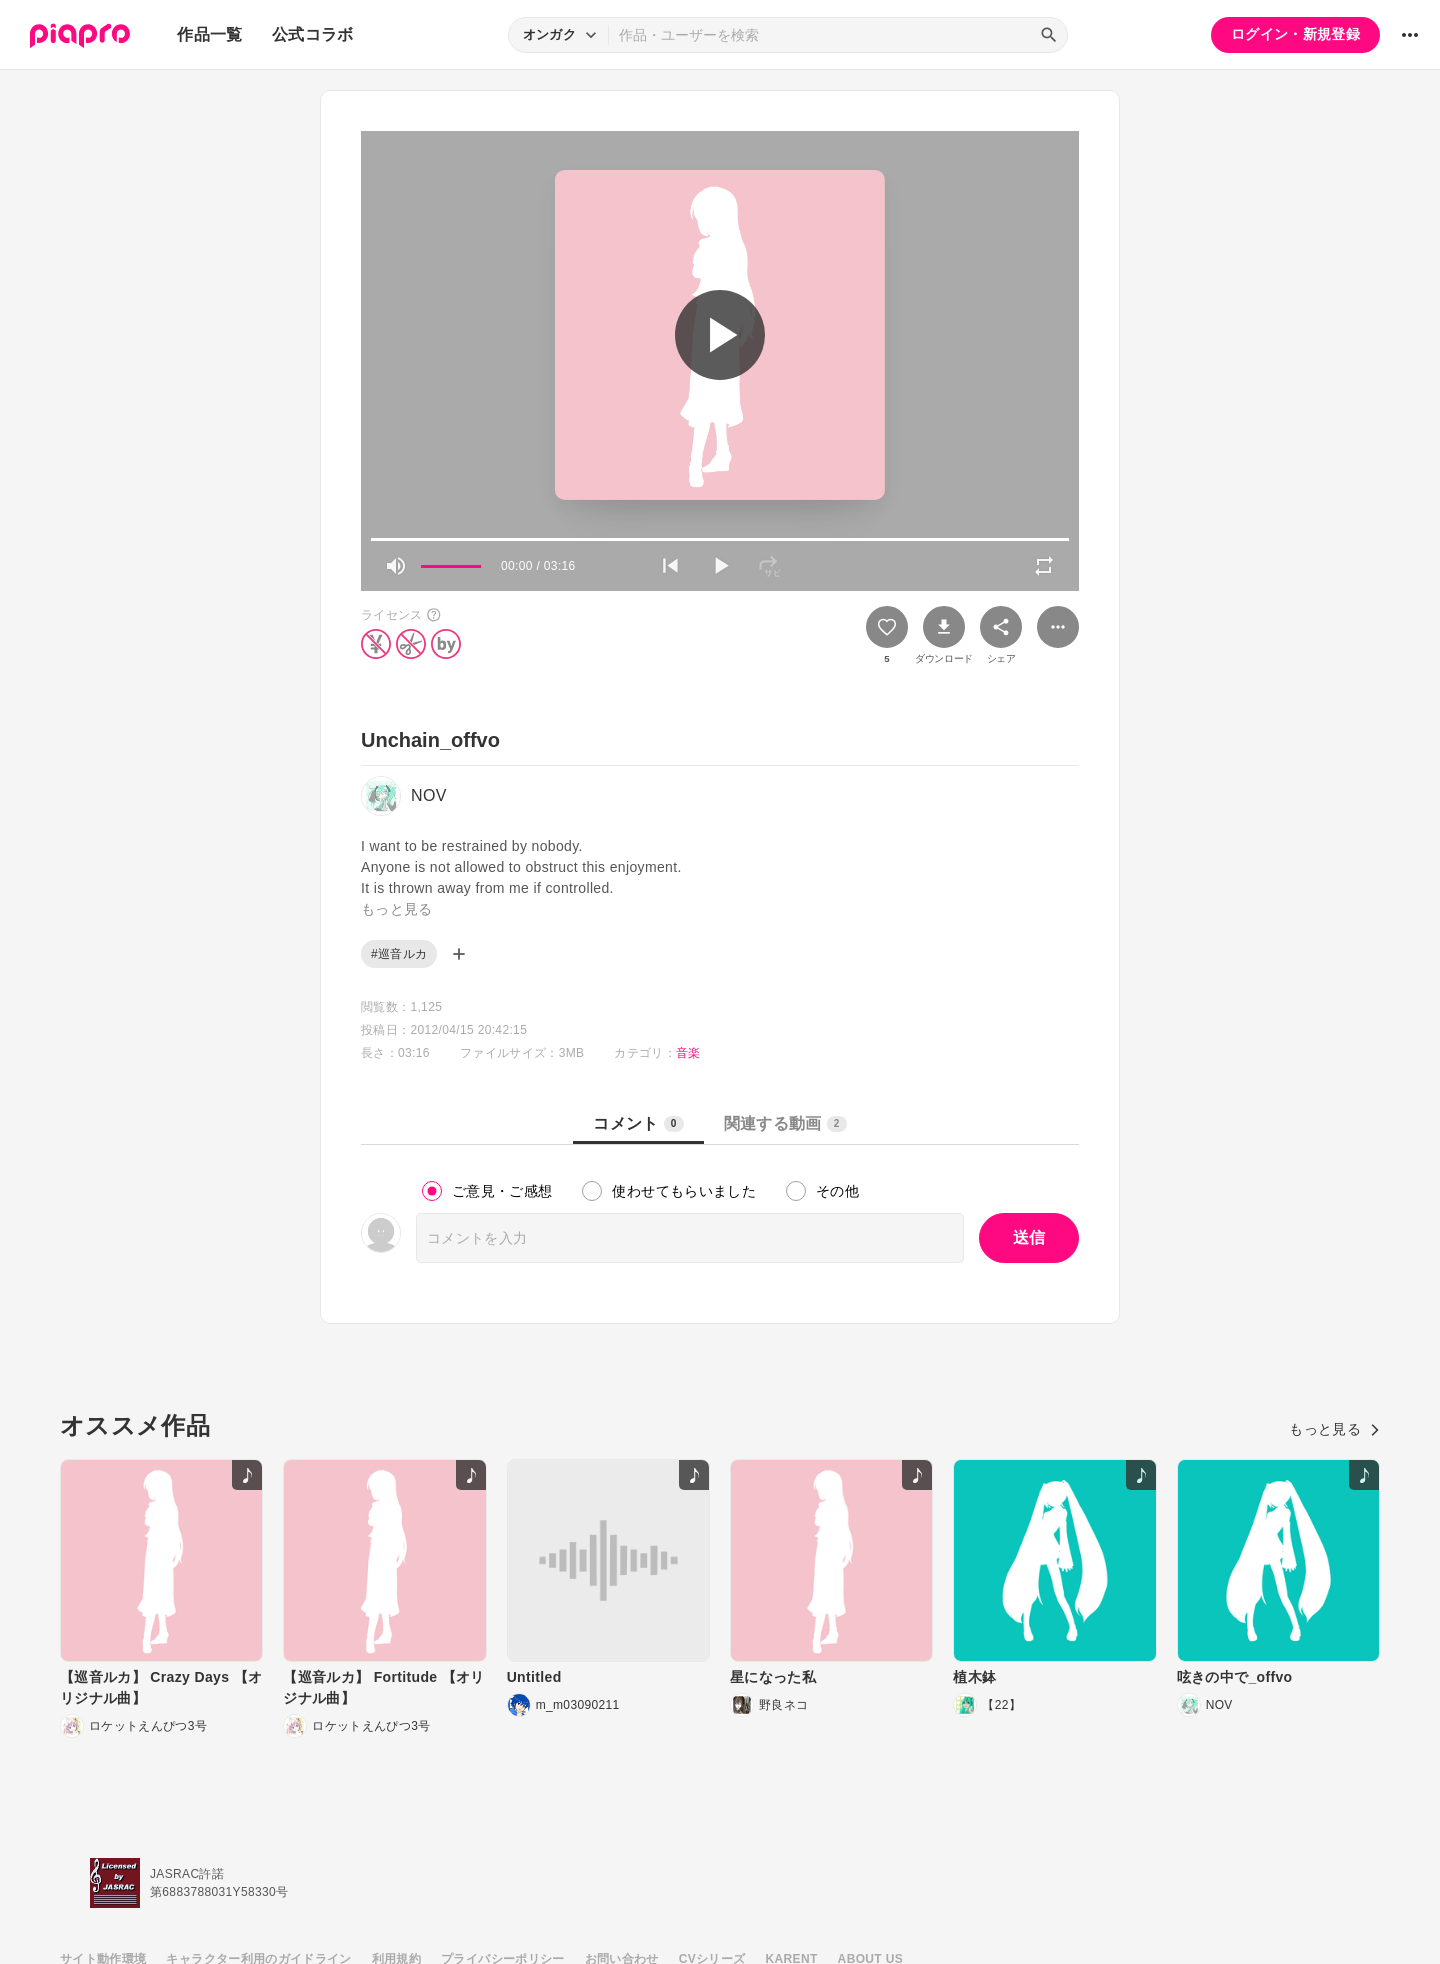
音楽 (688, 1053)
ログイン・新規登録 (1295, 34)
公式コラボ (313, 34)
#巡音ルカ (399, 954)
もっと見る (1334, 1429)
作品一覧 (209, 34)
